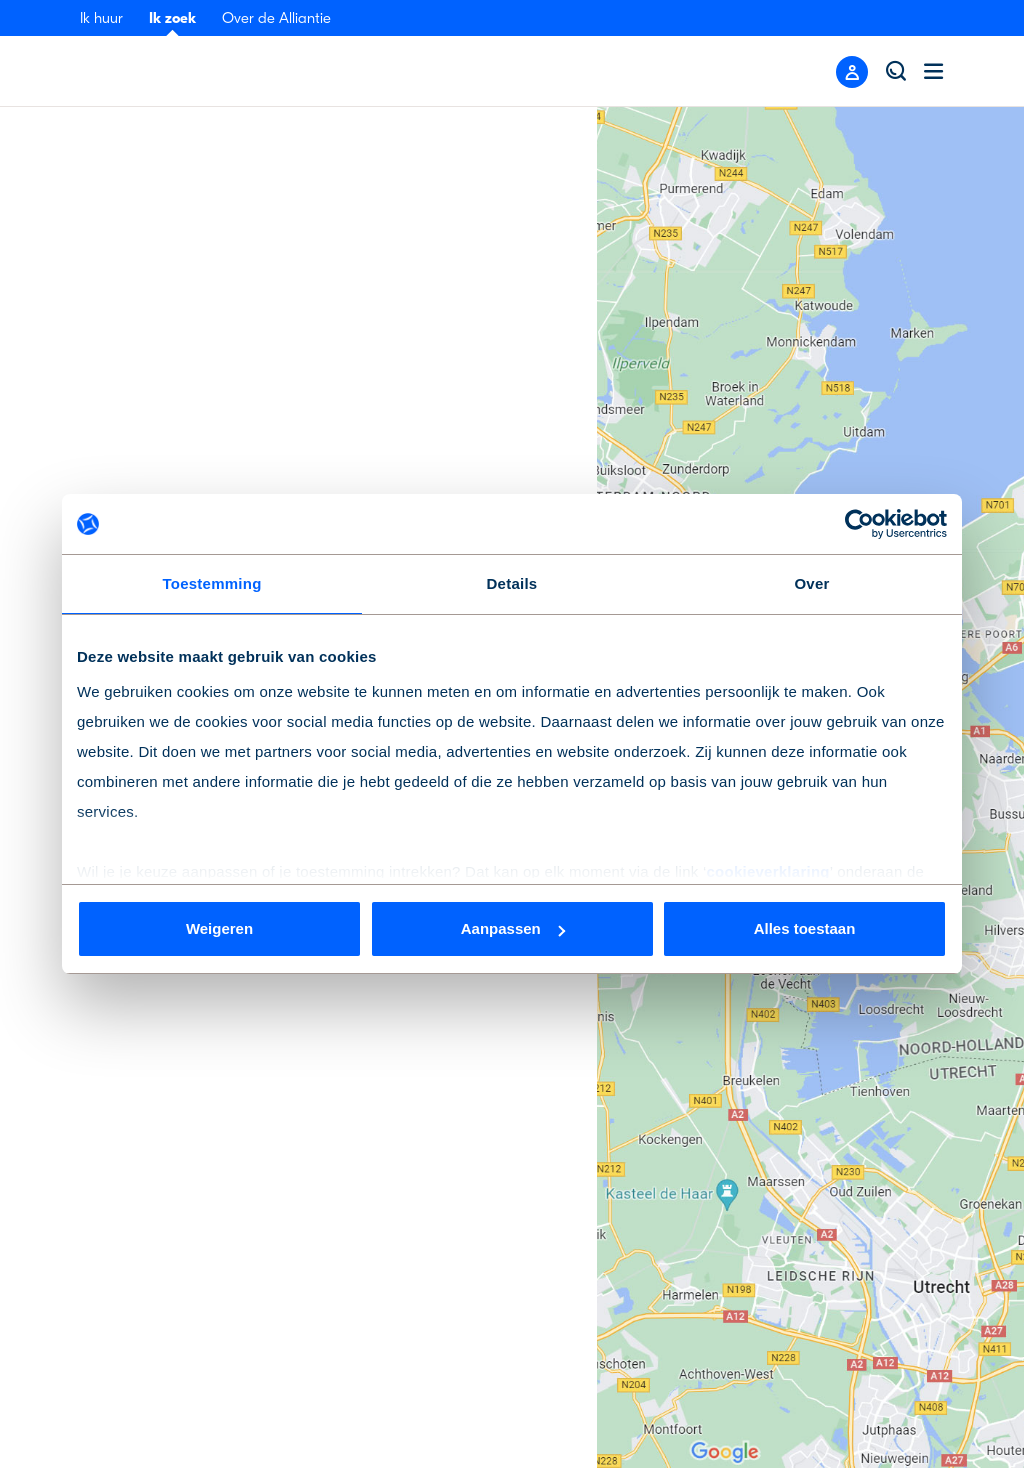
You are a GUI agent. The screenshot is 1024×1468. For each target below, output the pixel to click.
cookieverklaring (767, 871)
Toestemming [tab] (211, 583)
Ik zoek (172, 18)
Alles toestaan (805, 928)
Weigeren (219, 928)
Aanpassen (513, 928)
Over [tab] (811, 583)
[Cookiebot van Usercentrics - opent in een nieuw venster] (859, 524)
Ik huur (101, 18)
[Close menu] (852, 72)
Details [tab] (512, 583)
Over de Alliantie (276, 18)
